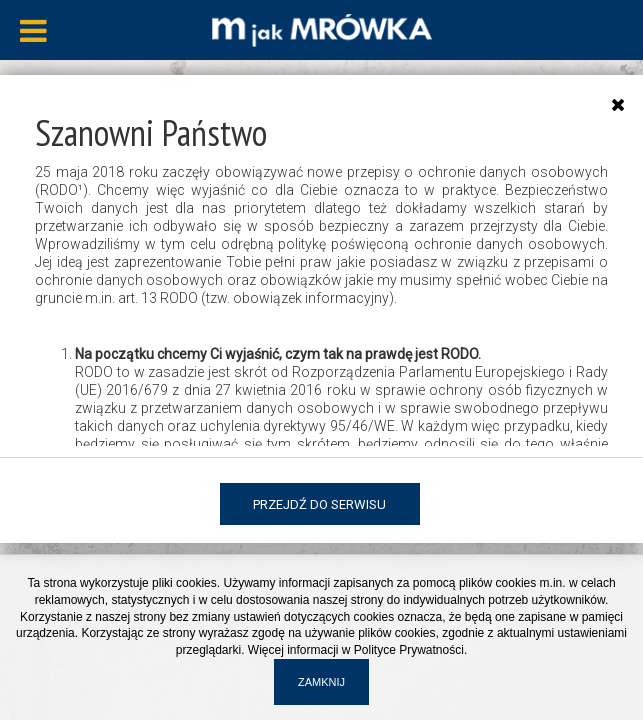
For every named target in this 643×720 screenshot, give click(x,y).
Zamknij (321, 682)
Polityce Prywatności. (410, 650)
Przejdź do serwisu (319, 504)
